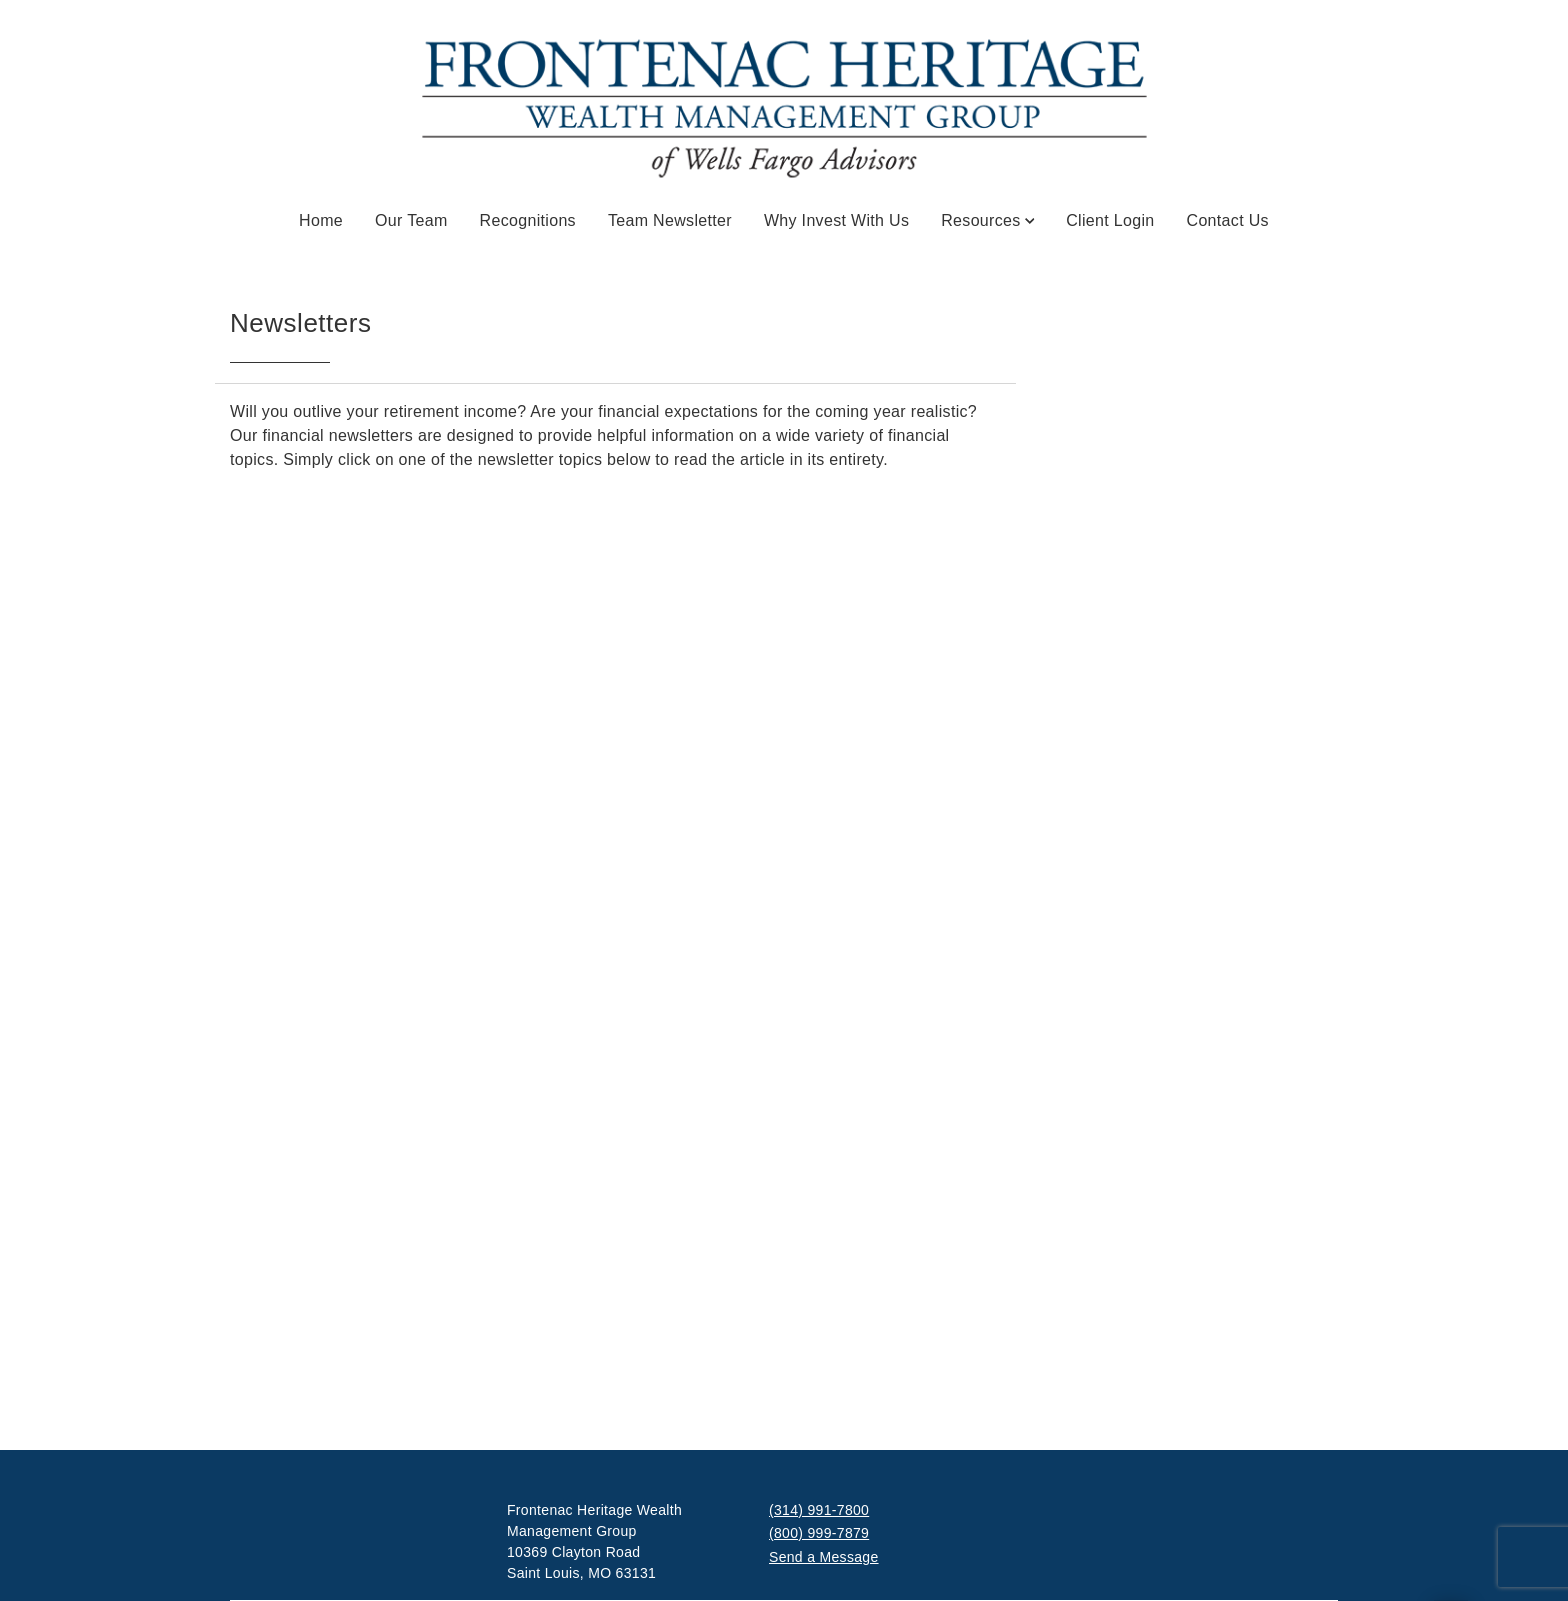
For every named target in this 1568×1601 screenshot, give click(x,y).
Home (321, 220)
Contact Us (1228, 220)
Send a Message (824, 1557)
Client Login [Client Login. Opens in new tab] (1110, 220)
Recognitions (528, 220)
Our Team (411, 220)
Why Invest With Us (836, 220)
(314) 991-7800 (819, 1510)
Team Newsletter (670, 220)
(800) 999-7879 (819, 1533)
